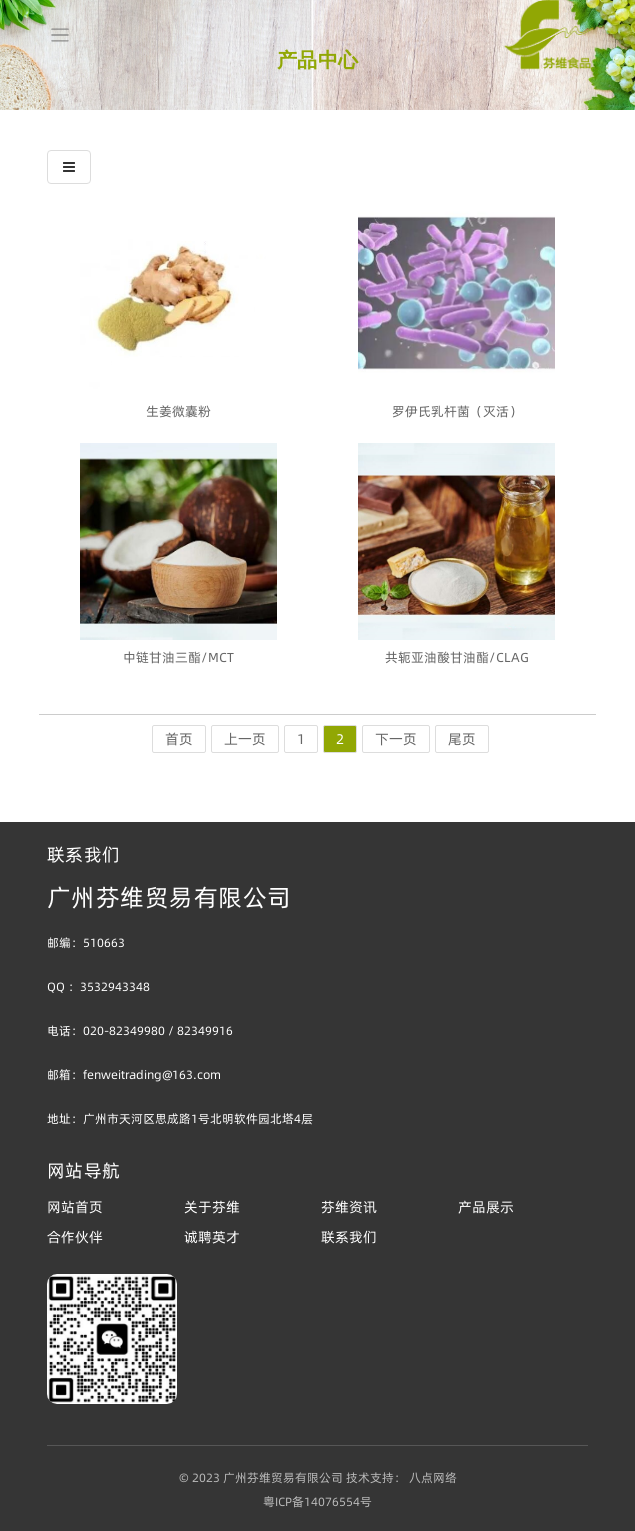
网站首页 (75, 1207)
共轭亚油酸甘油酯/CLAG (457, 657)
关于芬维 (212, 1207)
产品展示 (486, 1207)
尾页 (462, 739)
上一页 (245, 739)
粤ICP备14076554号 (317, 1501)
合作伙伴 (75, 1237)
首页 (179, 739)
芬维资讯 (349, 1207)
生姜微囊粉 (178, 411)
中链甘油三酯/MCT (178, 657)
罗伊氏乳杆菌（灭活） (457, 411)
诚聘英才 (212, 1237)
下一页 (396, 739)
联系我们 (349, 1237)
